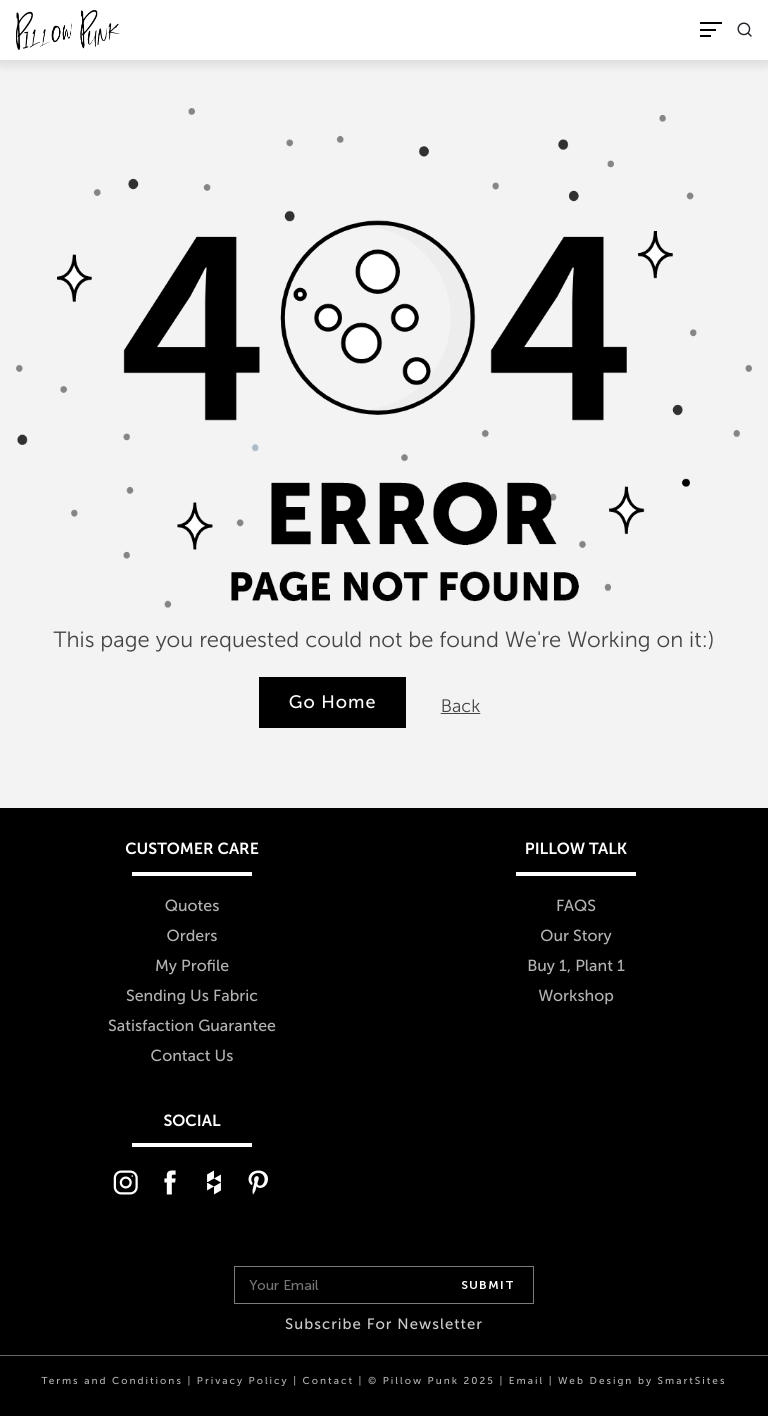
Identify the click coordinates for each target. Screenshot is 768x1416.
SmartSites (692, 1381)
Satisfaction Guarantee (192, 1026)
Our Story (576, 936)
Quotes (192, 906)
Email (526, 1381)
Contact (328, 1381)
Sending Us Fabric (192, 996)
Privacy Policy (243, 1381)
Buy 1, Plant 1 (576, 966)
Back (461, 706)
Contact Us (192, 1056)
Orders (192, 936)
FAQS (576, 906)
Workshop (576, 996)
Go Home (333, 702)
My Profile (192, 966)
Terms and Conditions (112, 1381)
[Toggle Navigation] (711, 29)
